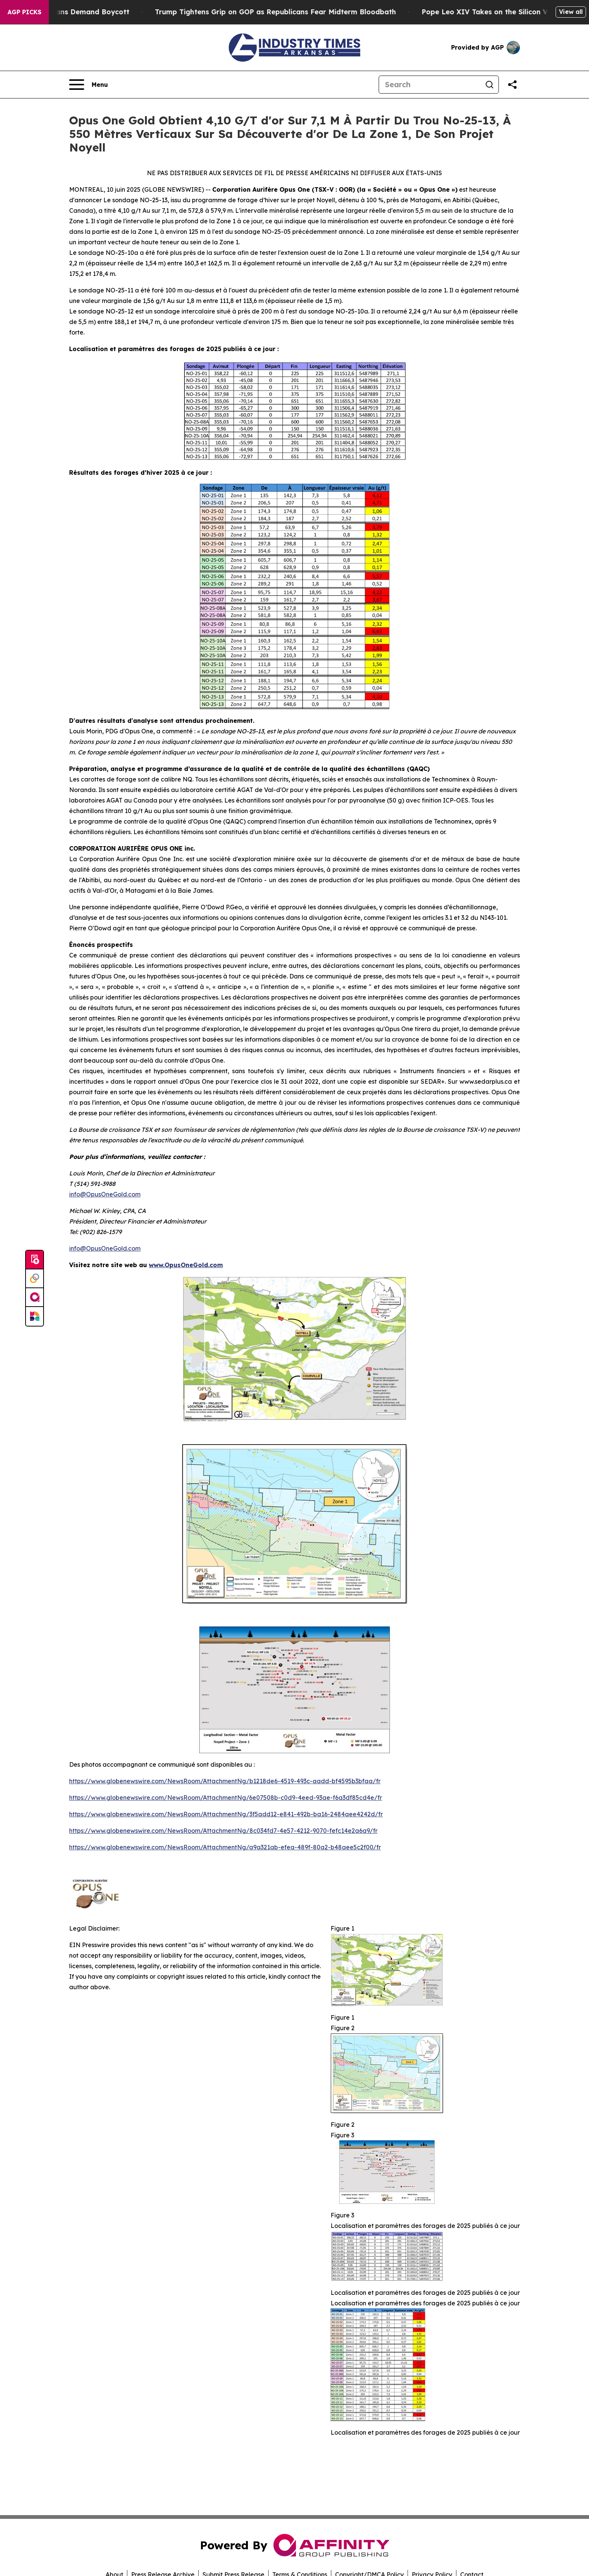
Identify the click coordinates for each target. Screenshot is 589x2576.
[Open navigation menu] (88, 84)
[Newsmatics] (34, 1316)
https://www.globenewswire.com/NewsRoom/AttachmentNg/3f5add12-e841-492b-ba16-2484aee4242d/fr (226, 1814)
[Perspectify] (34, 1278)
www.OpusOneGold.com (186, 1265)
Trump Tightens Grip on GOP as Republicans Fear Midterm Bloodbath (293, 12)
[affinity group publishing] (34, 1297)
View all (571, 11)
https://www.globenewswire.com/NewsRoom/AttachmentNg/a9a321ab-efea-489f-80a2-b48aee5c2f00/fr (225, 1847)
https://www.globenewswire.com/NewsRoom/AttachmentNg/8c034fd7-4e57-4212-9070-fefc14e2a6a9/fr (223, 1830)
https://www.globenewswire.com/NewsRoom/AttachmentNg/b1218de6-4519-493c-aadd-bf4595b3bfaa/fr (225, 1781)
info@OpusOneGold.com (104, 1194)
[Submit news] (34, 1260)
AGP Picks (24, 12)
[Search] (429, 84)
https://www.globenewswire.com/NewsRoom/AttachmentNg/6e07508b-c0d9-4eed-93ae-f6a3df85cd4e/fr (225, 1797)
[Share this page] (512, 84)
